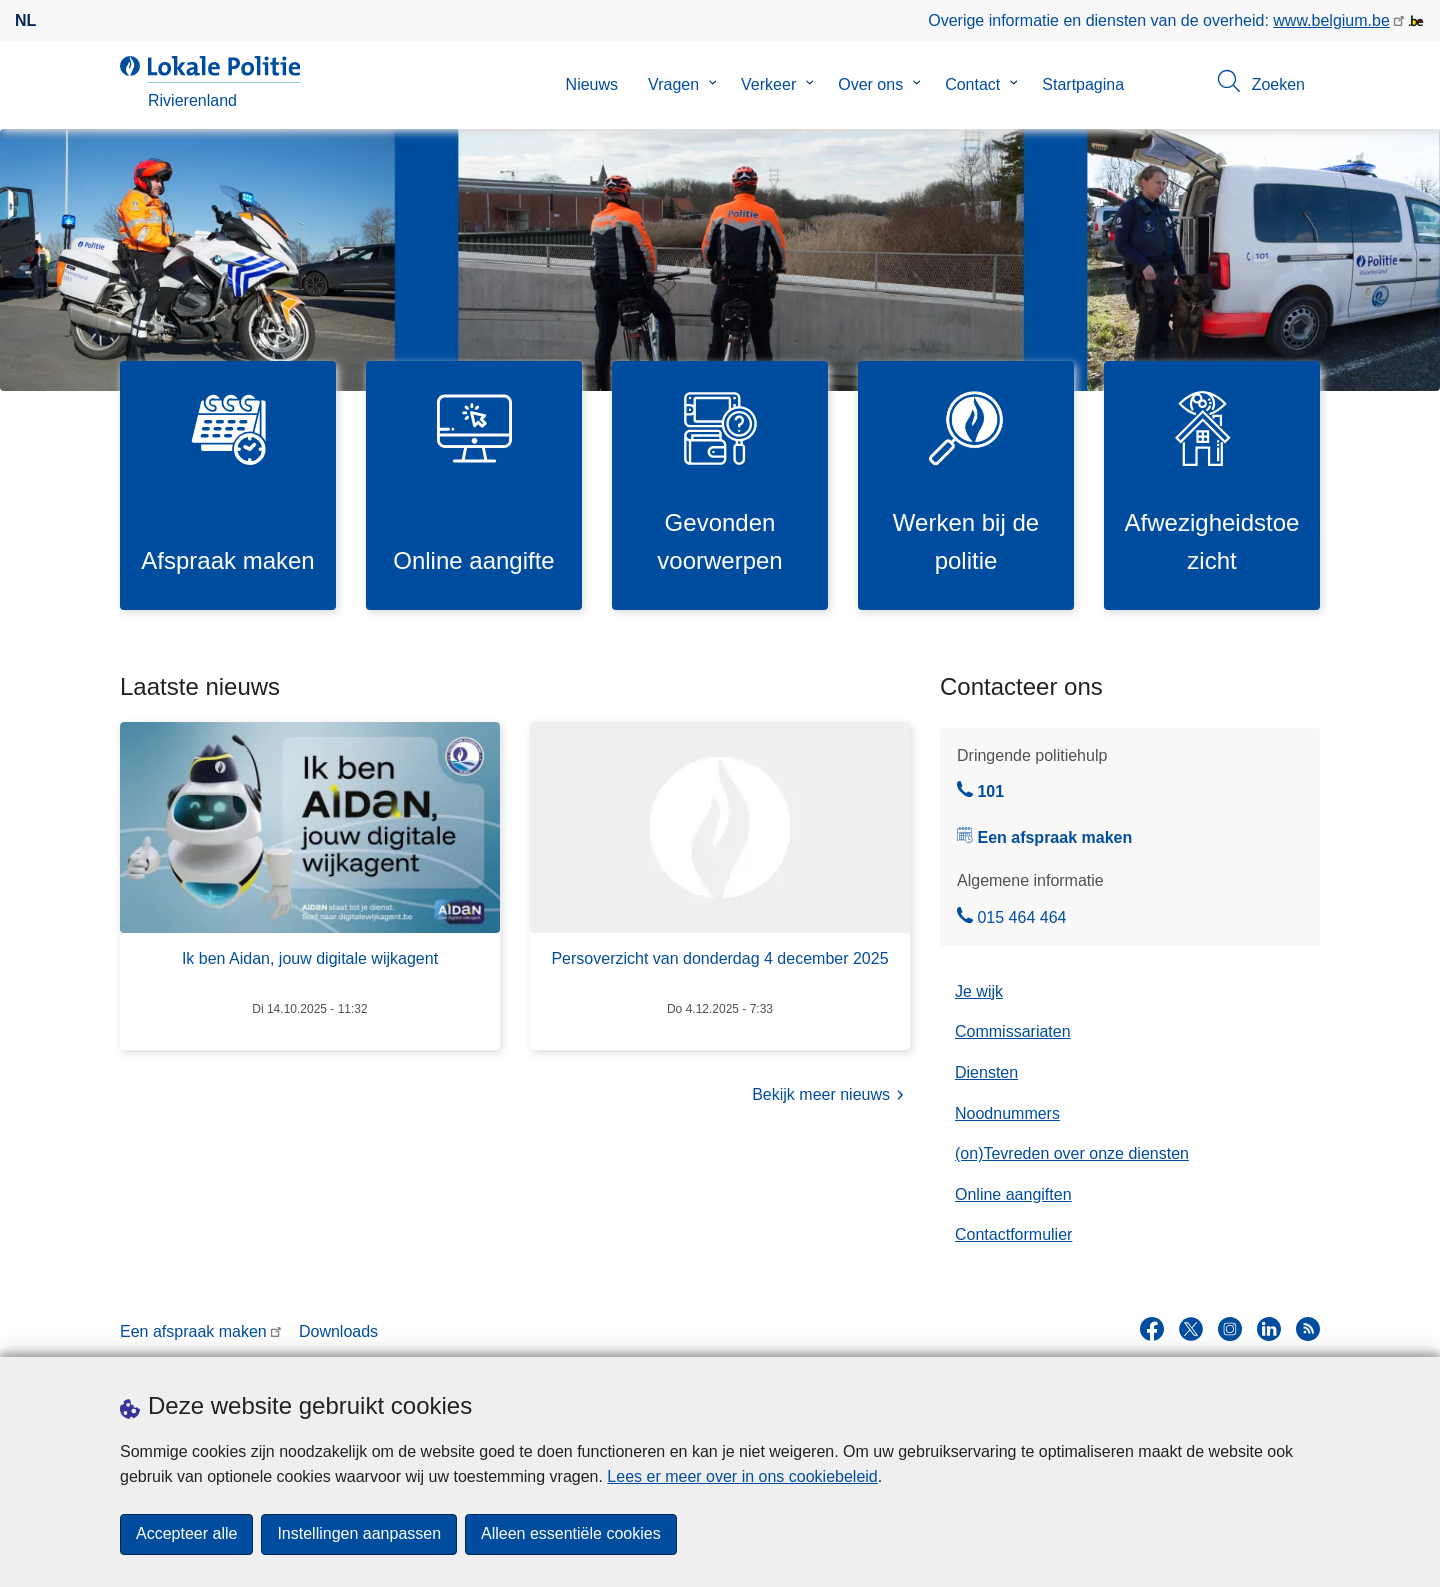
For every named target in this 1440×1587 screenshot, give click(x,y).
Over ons (870, 84)
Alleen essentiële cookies (571, 1534)
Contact (972, 84)
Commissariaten (1013, 1032)
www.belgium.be (1331, 20)
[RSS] (1308, 1330)
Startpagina (1083, 84)
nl (25, 20)
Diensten (986, 1073)
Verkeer (768, 84)
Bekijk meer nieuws (831, 1096)
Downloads (338, 1331)
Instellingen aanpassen (359, 1534)
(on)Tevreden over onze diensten (1072, 1154)
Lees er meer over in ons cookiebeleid (742, 1476)
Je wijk (979, 991)
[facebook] (1152, 1330)
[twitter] (1191, 1330)
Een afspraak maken (1054, 837)
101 (980, 793)
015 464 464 (1011, 918)
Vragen (673, 84)
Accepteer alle (186, 1534)
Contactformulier (1013, 1235)
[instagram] (1230, 1330)
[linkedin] (1269, 1330)
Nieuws (592, 84)
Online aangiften (1013, 1194)
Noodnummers (1007, 1113)
